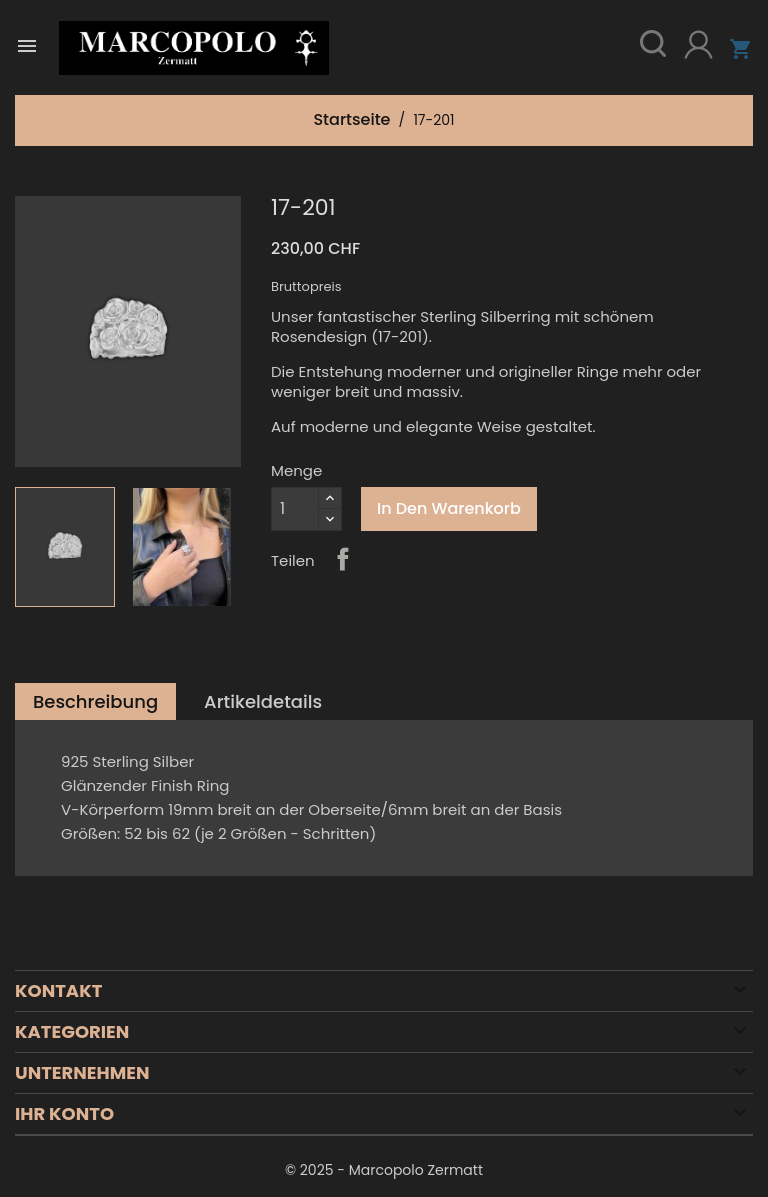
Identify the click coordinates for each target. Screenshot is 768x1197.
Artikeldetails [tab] (263, 701)
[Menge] (295, 509)
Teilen (343, 559)
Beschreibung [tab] (95, 701)
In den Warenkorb (449, 508)
